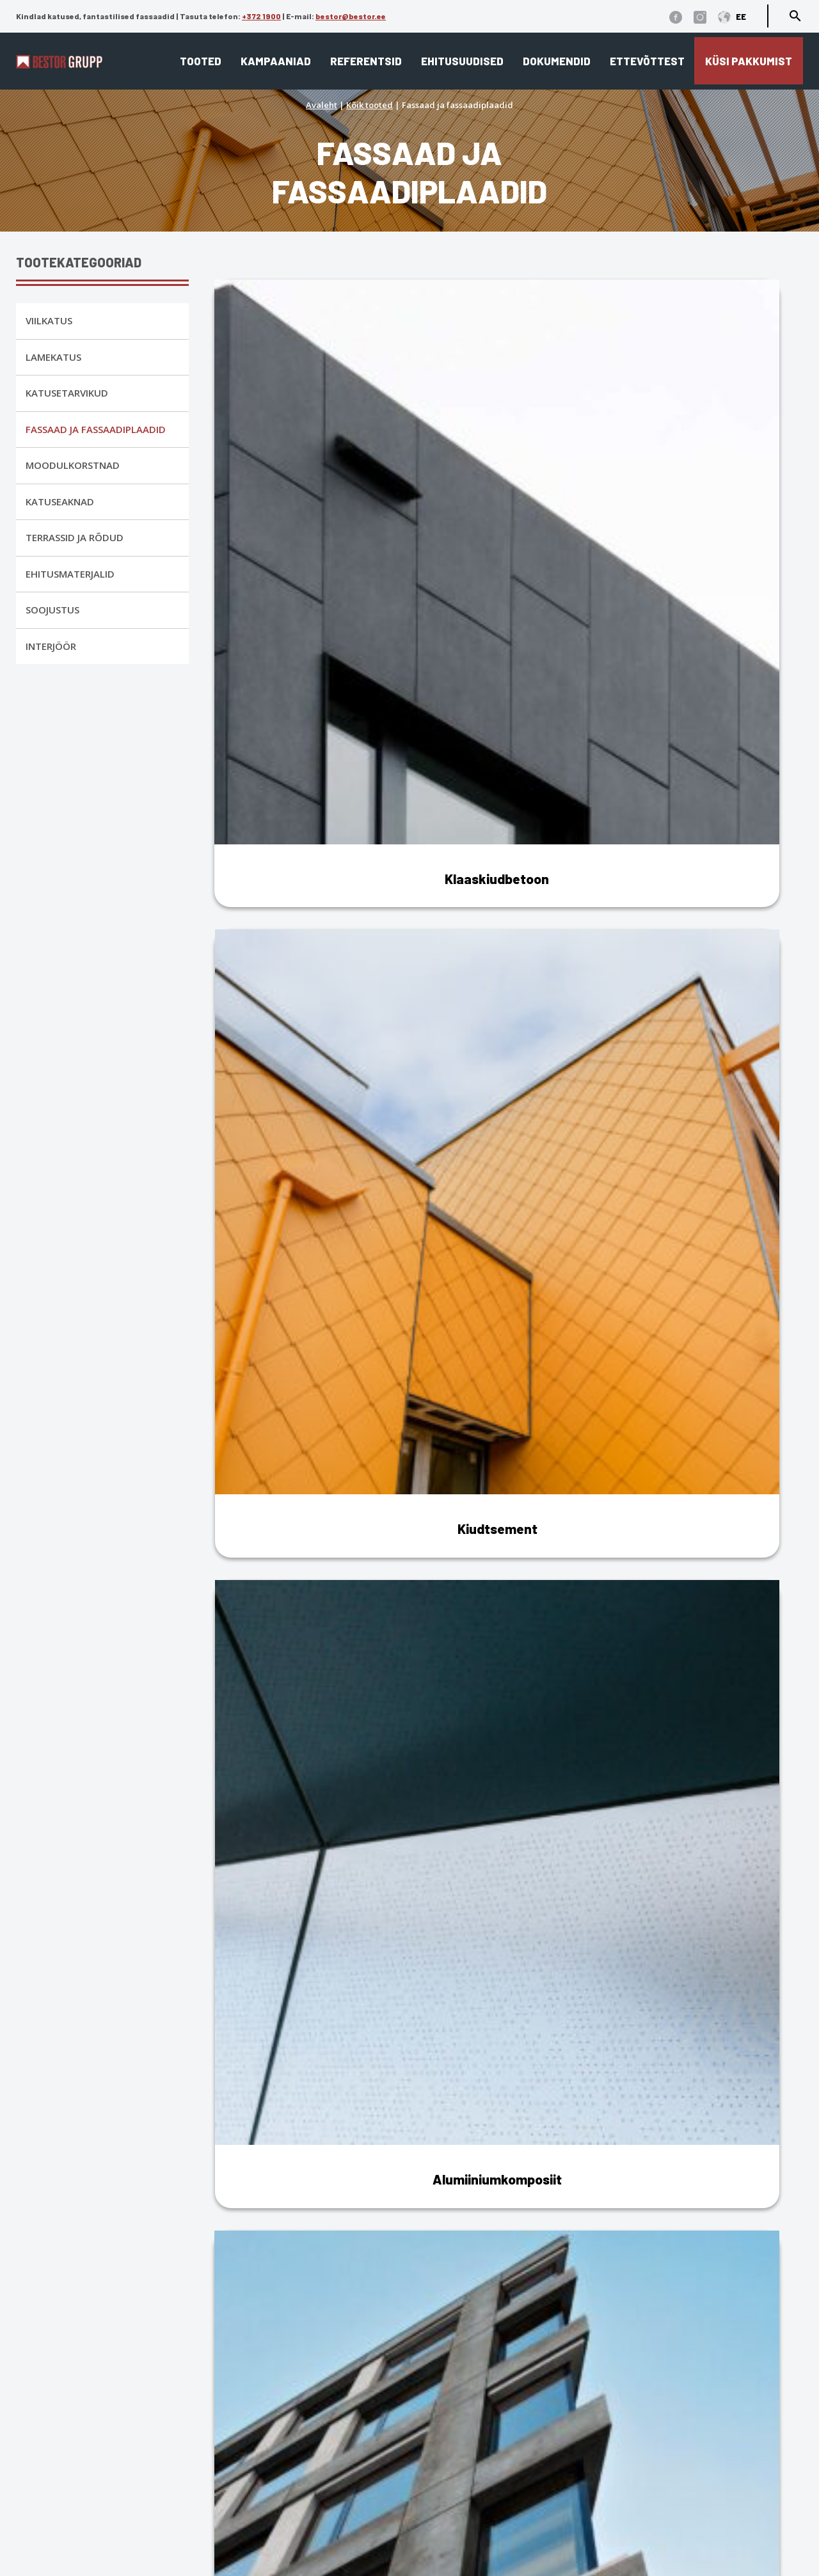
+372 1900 (261, 16)
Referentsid (366, 60)
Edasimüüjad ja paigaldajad (486, 2478)
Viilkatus (49, 320)
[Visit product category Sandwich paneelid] (310, 963)
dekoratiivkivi (734, 2211)
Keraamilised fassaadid (286, 2055)
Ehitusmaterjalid (70, 573)
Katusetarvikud (67, 392)
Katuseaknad (60, 501)
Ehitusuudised (462, 60)
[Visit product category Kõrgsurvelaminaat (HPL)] (509, 963)
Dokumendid (557, 60)
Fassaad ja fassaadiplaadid (96, 429)
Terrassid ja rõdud (74, 537)
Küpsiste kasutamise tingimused (147, 2427)
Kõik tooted (369, 105)
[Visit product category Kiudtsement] (509, 407)
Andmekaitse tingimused (127, 2408)
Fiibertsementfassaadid (284, 1806)
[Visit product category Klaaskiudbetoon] (310, 407)
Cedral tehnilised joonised (479, 2534)
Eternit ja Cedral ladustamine (487, 2497)
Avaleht (321, 105)
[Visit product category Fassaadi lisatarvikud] (707, 963)
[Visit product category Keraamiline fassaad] (310, 685)
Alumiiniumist (260, 1673)
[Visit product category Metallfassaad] (509, 685)
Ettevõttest (647, 60)
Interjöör (51, 646)
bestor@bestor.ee (350, 16)
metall (677, 2211)
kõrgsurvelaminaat (272, 2230)
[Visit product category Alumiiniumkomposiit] (707, 407)
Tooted (200, 60)
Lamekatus (53, 357)
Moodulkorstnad (73, 465)
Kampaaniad (276, 60)
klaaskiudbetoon (612, 2211)
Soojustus (52, 609)
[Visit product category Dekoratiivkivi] (707, 685)
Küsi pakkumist (748, 60)
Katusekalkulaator (460, 2422)
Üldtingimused (102, 2445)
